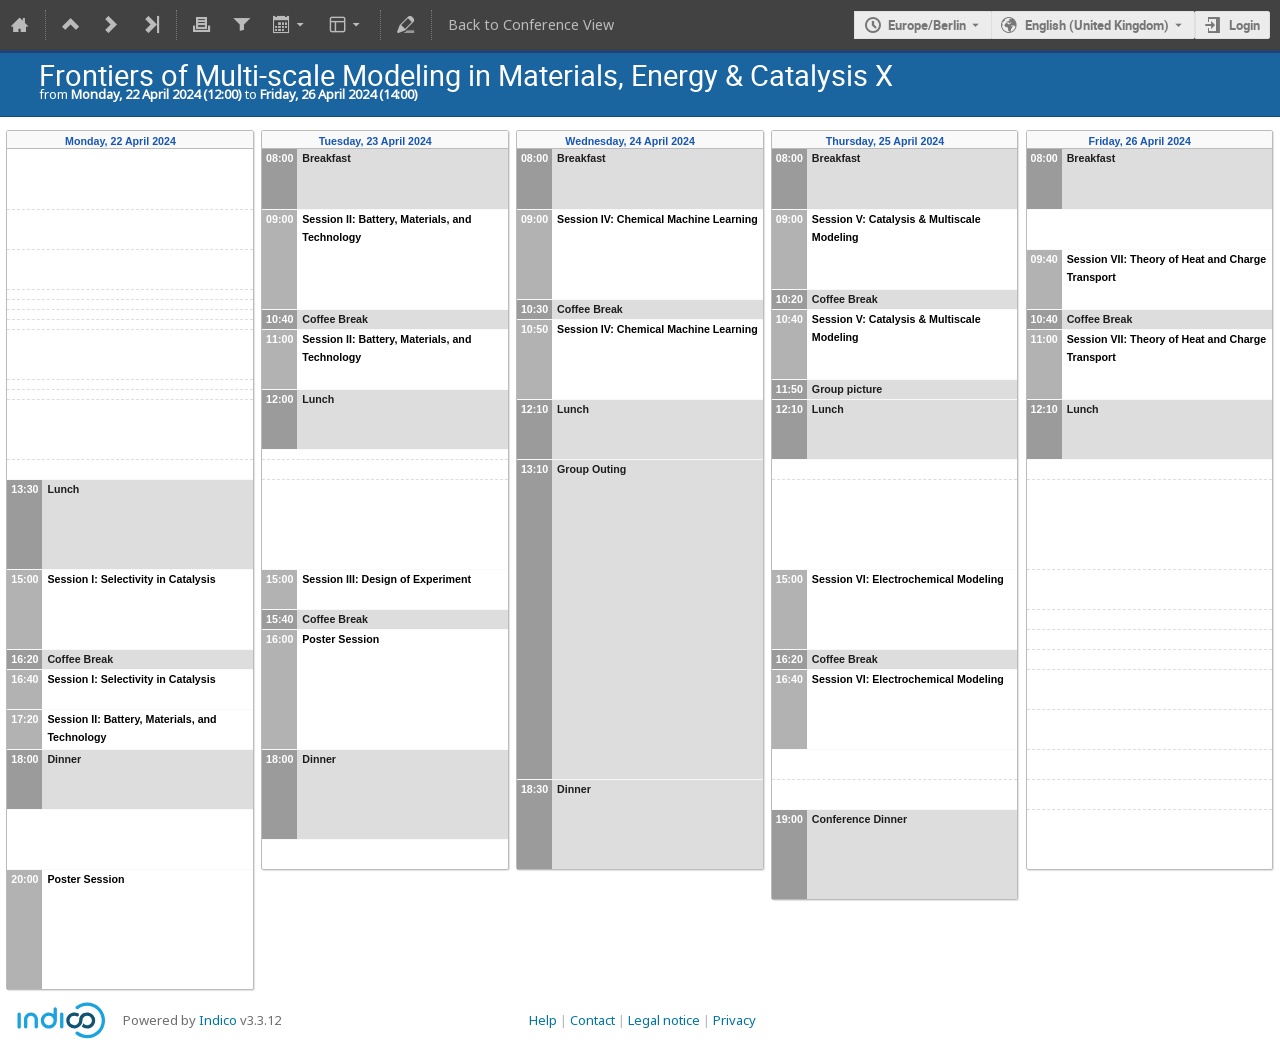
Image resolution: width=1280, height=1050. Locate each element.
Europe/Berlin (927, 25)
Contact (592, 1020)
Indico (218, 1020)
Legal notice (664, 1020)
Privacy (734, 1020)
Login (1244, 25)
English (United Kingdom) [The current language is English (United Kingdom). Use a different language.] (1097, 25)
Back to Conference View (531, 24)
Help (543, 1020)
